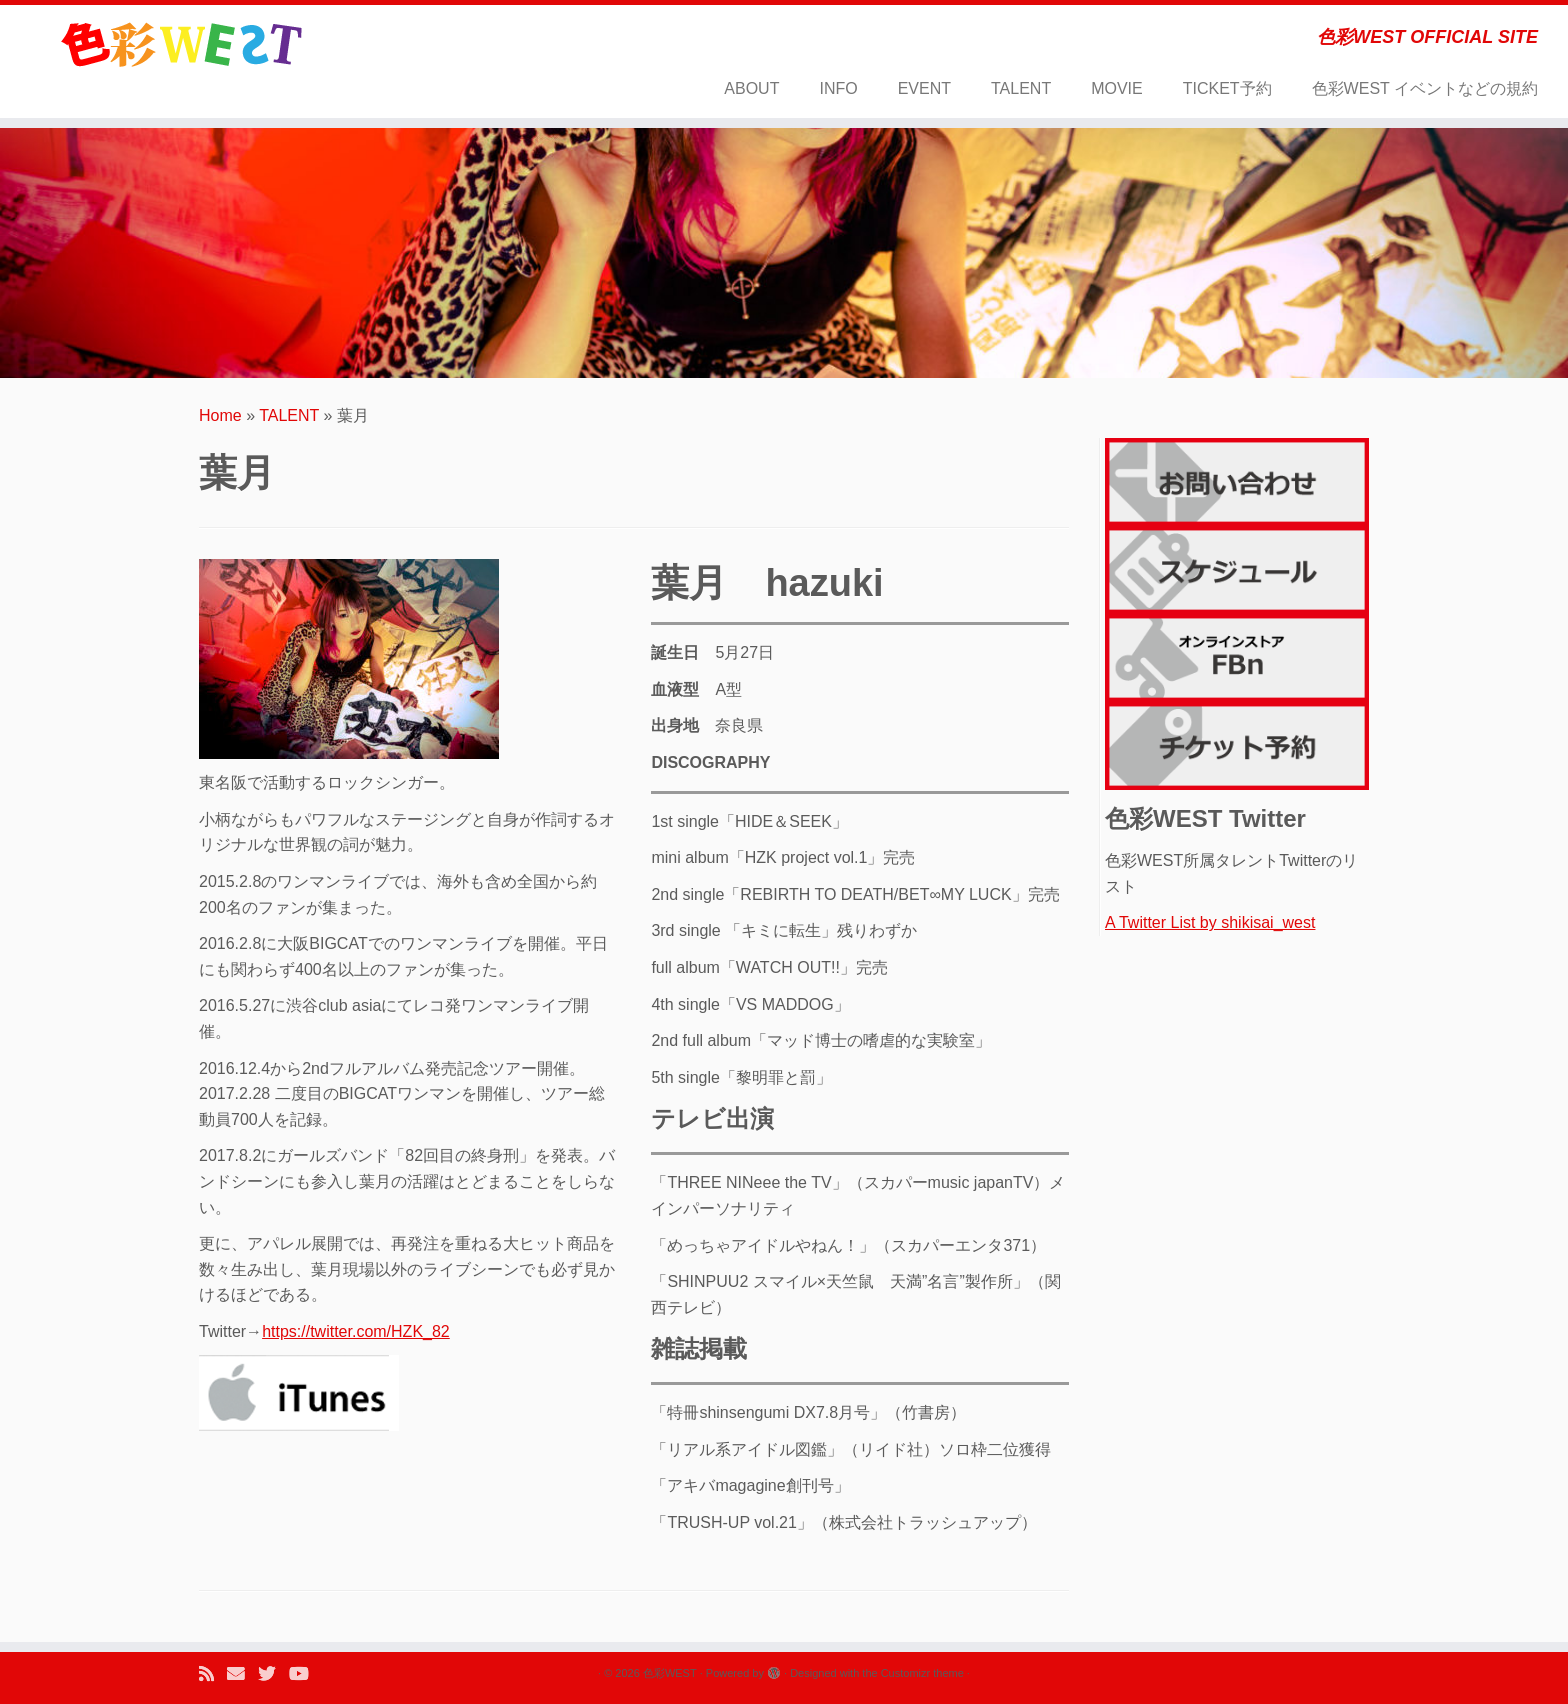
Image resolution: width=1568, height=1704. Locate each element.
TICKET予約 (1227, 88)
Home (220, 415)
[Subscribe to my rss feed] (213, 1674)
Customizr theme (922, 1673)
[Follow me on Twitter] (273, 1674)
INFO (838, 88)
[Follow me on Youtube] (305, 1674)
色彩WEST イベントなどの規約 (1425, 88)
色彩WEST (670, 1673)
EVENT (924, 88)
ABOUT (751, 88)
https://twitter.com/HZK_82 (356, 1331)
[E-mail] (242, 1674)
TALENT (1021, 88)
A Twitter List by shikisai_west (1210, 922)
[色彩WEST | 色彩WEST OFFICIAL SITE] (181, 45)
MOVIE (1117, 88)
